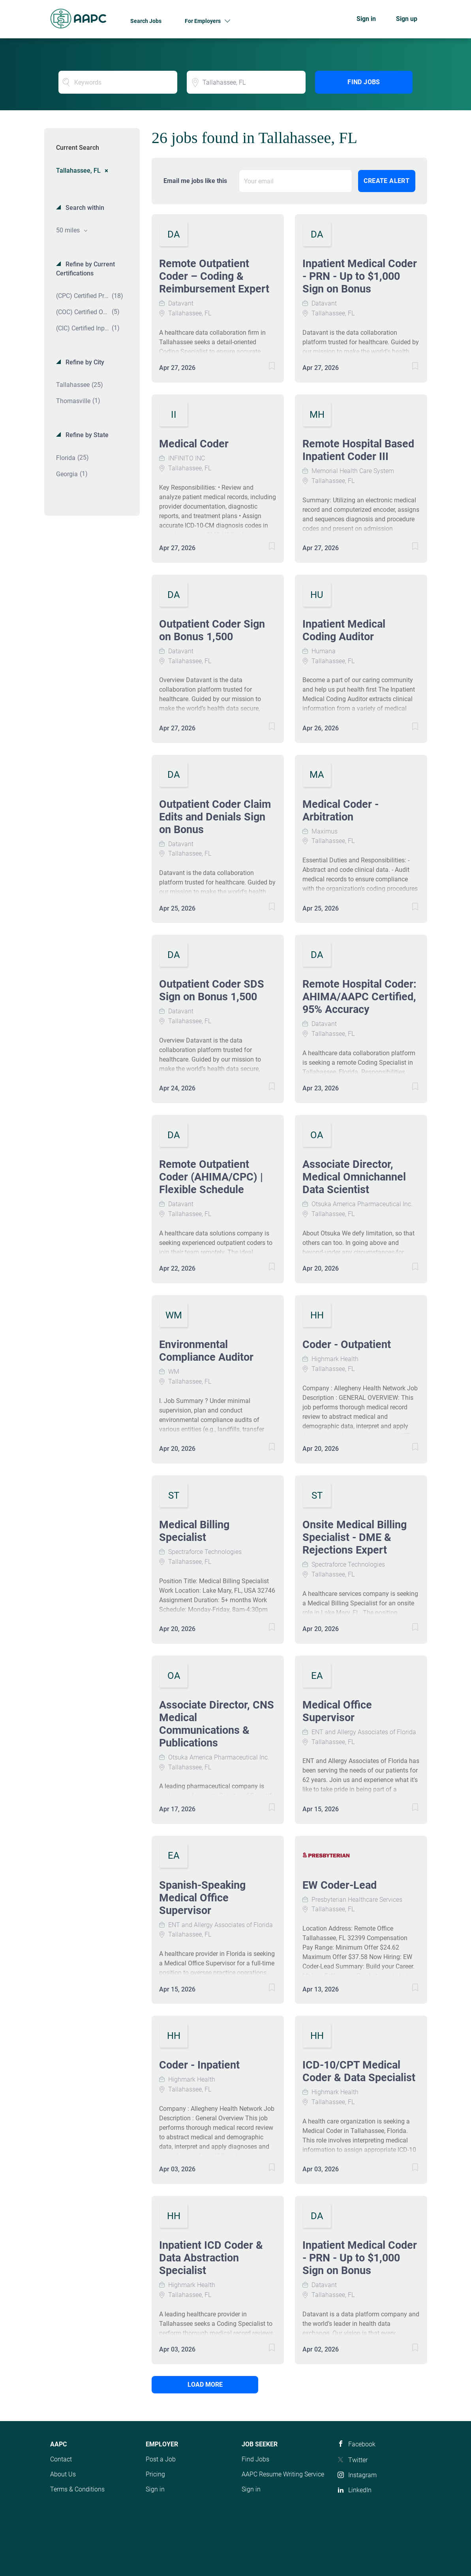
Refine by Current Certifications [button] (85, 268)
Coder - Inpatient (199, 2065)
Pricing (155, 2474)
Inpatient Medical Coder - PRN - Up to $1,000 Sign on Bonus (359, 276)
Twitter (358, 2460)
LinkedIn (360, 2490)
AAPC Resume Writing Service (283, 2474)
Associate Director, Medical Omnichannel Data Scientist (354, 1177)
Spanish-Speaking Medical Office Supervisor (202, 1898)
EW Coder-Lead (339, 1885)
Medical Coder (194, 444)
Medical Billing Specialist (194, 1531)
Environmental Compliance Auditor (206, 1350)
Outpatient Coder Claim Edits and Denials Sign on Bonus (215, 817)
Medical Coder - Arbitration (340, 810)
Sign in (366, 19)
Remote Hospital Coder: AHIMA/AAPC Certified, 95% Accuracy (359, 997)
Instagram (362, 2475)
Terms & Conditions (77, 2489)
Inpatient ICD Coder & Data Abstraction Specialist (211, 2258)
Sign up (406, 19)
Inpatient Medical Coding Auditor (343, 630)
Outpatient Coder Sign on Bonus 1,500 (212, 630)
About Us (63, 2474)
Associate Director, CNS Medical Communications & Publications (216, 1724)
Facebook (361, 2444)
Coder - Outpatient (346, 1344)
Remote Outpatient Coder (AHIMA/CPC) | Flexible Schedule (211, 1177)
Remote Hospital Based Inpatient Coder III (358, 450)
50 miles (68, 230)
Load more (205, 2384)
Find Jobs (363, 82)
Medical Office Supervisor (337, 1711)
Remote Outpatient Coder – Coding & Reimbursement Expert (214, 276)
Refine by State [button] (86, 435)
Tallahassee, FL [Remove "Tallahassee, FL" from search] (78, 170)
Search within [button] (84, 207)
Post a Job (161, 2459)
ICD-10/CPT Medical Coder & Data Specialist (358, 2071)
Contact (61, 2459)
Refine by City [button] (84, 362)
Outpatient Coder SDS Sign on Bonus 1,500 (211, 990)
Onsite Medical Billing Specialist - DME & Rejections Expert (354, 1537)
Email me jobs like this (195, 181)
